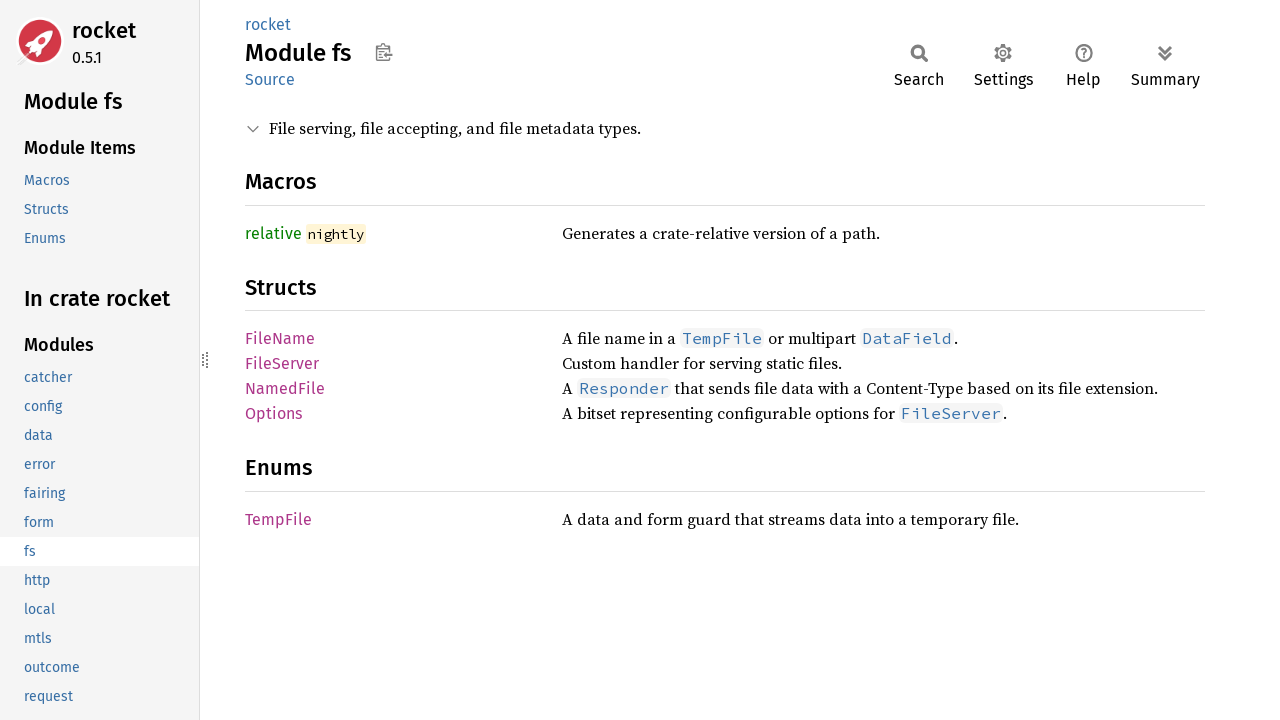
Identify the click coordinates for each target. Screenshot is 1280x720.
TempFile (278, 519)
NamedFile (285, 388)
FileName (280, 338)
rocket (104, 30)
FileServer (282, 363)
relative (273, 233)
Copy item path (383, 52)
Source (270, 79)
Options (273, 413)
